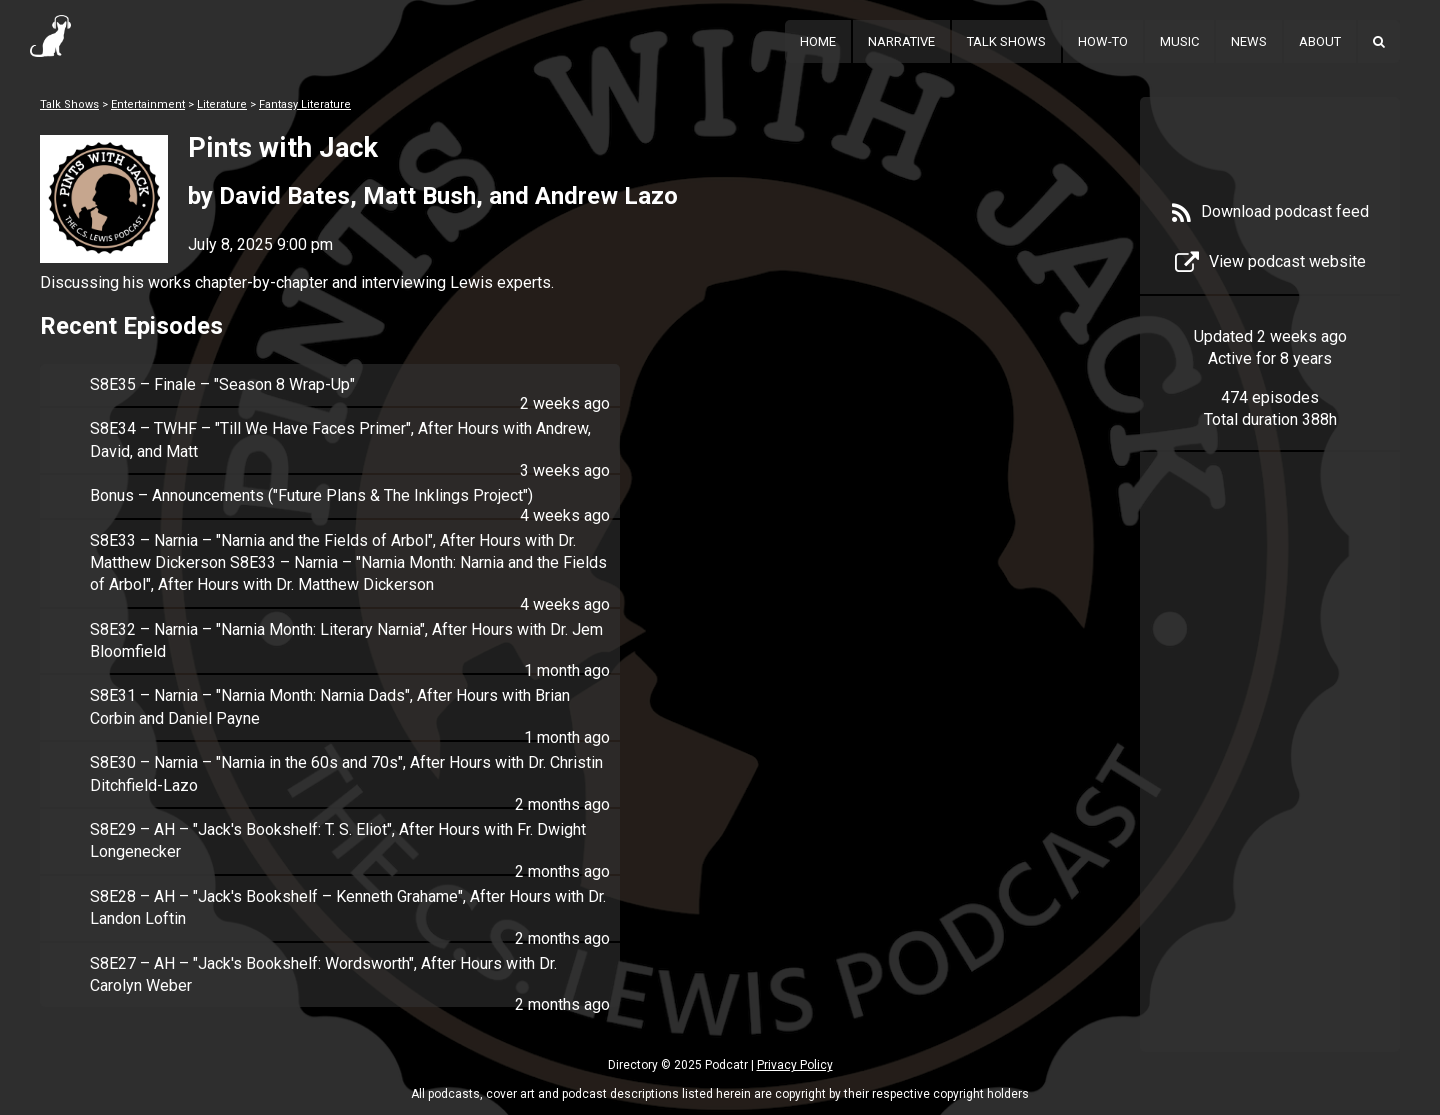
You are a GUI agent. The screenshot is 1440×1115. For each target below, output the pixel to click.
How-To (1103, 41)
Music (1179, 41)
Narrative (901, 41)
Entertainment (148, 104)
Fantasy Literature (305, 104)
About (1320, 41)
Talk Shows (1006, 41)
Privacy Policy (795, 1065)
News (1249, 41)
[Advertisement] (1270, 782)
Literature (222, 104)
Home (818, 41)
